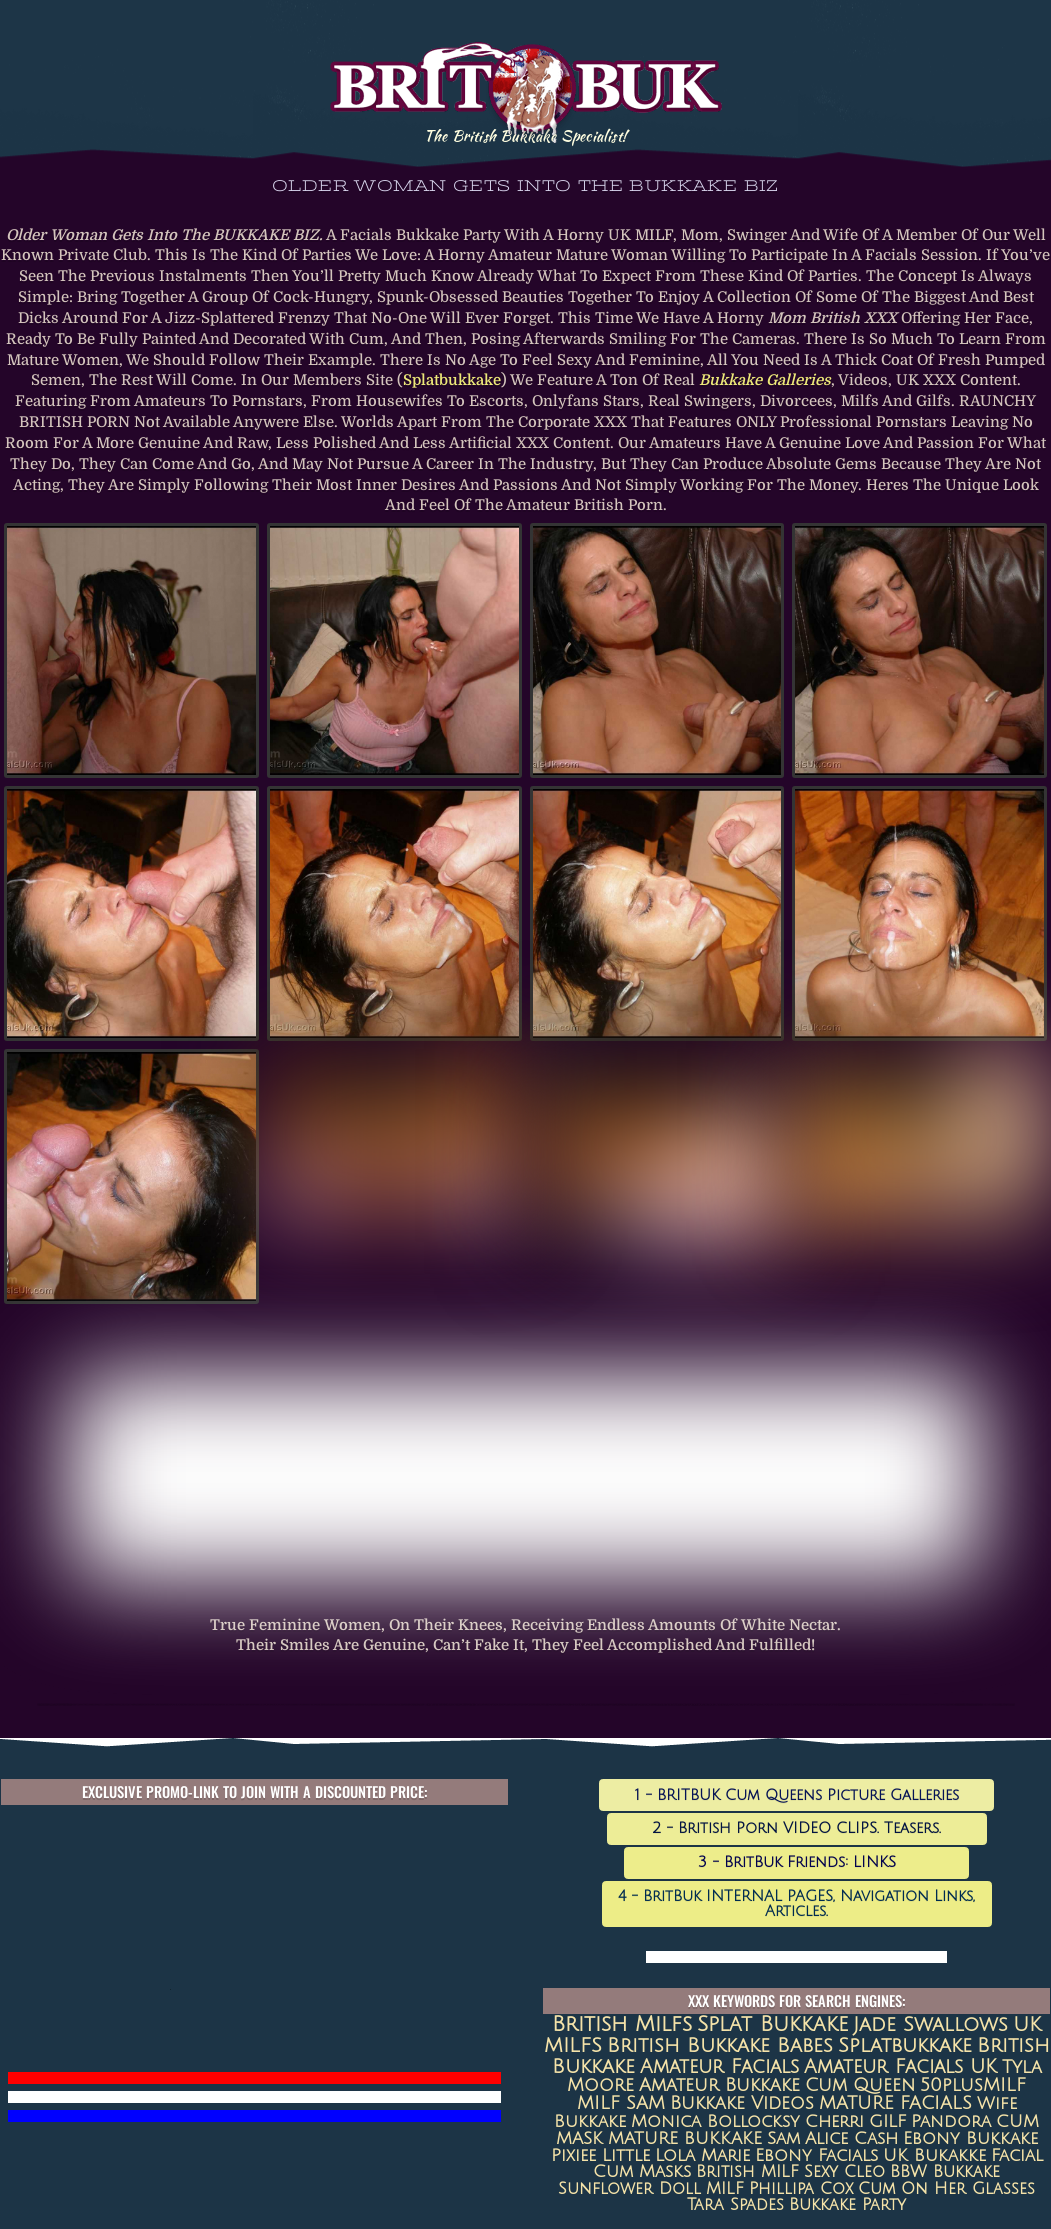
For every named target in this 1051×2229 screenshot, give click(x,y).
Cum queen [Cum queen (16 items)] (860, 2085)
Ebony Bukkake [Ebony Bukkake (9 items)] (970, 2139)
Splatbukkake (452, 380)
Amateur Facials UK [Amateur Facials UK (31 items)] (900, 2066)
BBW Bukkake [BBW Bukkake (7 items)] (945, 2172)
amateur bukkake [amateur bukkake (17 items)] (719, 2085)
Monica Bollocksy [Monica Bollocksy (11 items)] (715, 2121)
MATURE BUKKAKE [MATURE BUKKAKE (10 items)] (685, 2138)
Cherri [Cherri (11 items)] (834, 2121)
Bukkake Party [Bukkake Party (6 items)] (847, 2205)
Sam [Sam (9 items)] (783, 2139)
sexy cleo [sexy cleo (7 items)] (844, 2172)
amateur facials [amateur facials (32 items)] (719, 2066)
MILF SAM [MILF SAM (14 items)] (621, 2103)
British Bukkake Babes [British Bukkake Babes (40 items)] (720, 2046)
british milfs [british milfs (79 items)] (622, 2024)
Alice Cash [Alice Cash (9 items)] (851, 2139)
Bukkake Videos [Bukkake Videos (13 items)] (742, 2103)
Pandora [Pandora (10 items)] (951, 2121)
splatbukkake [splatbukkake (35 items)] (905, 2045)
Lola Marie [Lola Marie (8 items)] (702, 2156)
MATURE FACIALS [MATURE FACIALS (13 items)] (895, 2103)
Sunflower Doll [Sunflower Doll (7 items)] (629, 2189)
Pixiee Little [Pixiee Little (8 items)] (600, 2156)
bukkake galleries (765, 380)
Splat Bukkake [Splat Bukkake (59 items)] (772, 2024)
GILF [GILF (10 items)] (887, 2121)
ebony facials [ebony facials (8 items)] (816, 2156)
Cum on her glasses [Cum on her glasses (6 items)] (946, 2189)
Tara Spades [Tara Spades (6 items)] (735, 2205)
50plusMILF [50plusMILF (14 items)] (973, 2085)
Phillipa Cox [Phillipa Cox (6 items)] (801, 2189)
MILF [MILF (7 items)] (725, 2189)
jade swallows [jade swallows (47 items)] (930, 2025)
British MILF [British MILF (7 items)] (747, 2172)
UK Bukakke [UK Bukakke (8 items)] (934, 2156)
